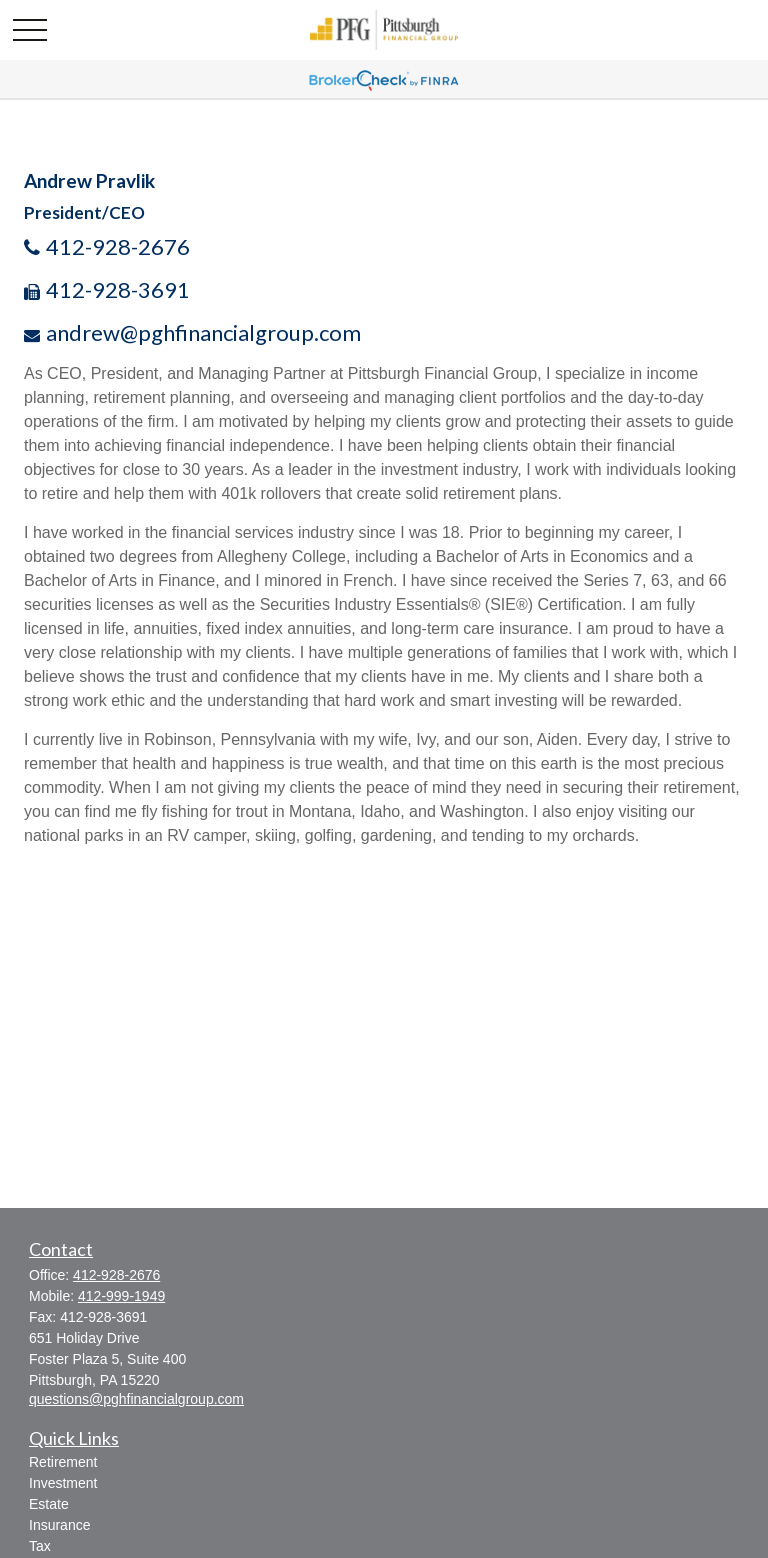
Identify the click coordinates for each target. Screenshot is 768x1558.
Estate (49, 1504)
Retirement (63, 1462)
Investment (63, 1483)
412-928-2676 (118, 246)
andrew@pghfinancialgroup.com (203, 332)
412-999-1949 (121, 1296)
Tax (40, 1546)
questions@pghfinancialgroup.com (136, 1399)
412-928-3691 (118, 289)
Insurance (59, 1525)
